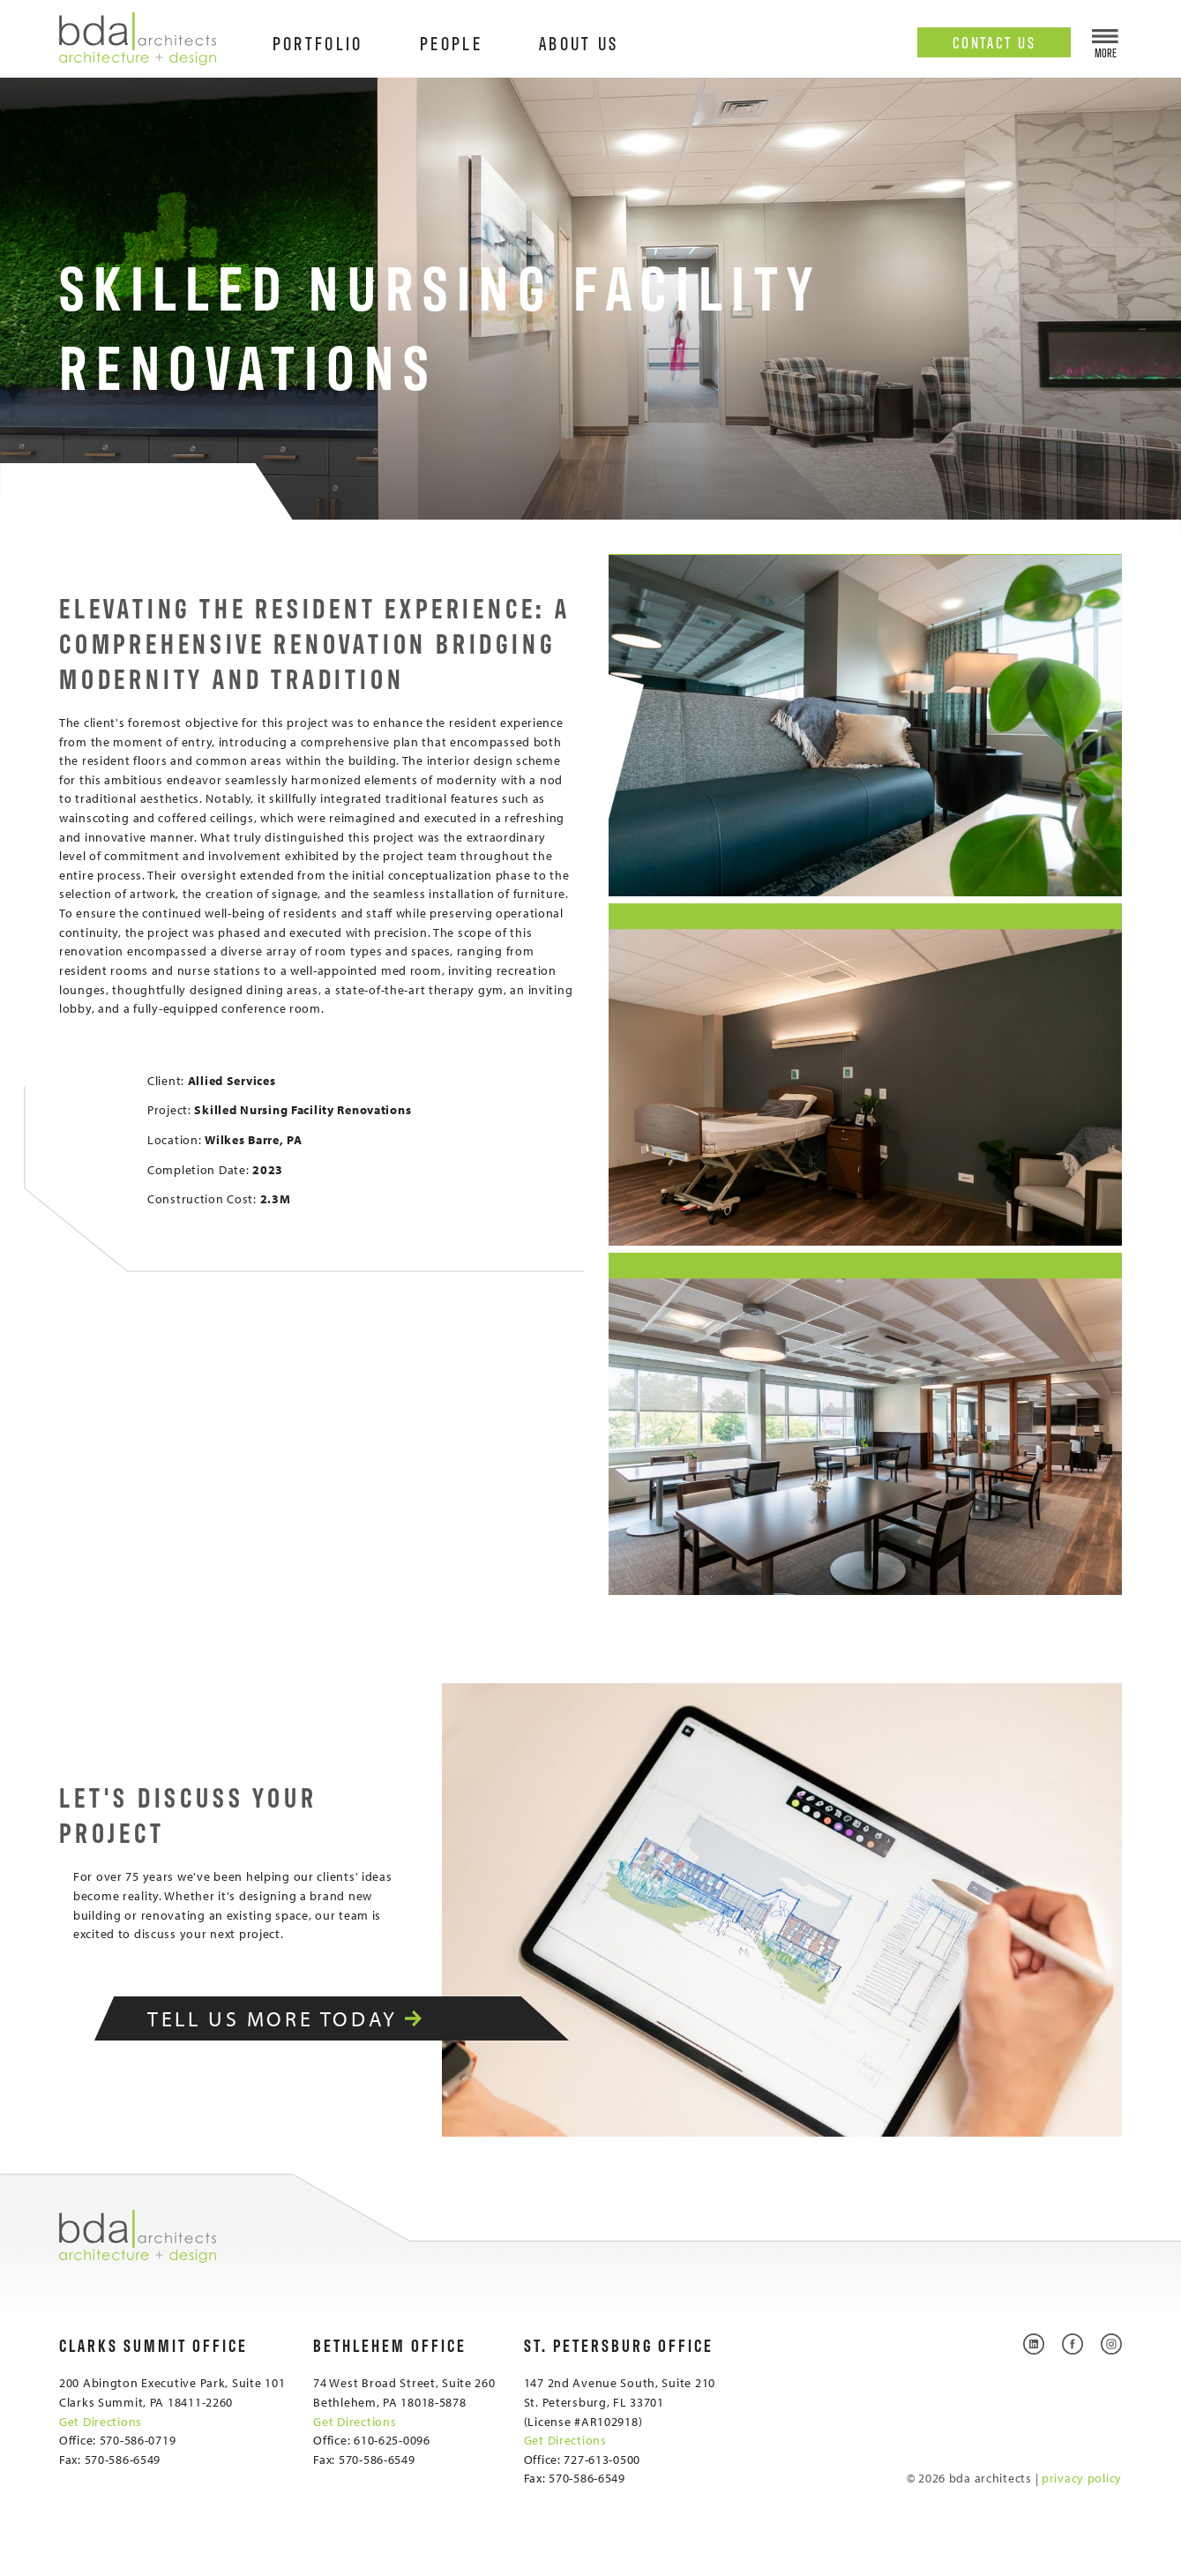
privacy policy (1082, 2477)
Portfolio (318, 42)
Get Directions (100, 2421)
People (451, 42)
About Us (579, 42)
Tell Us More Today (308, 2018)
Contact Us (994, 41)
